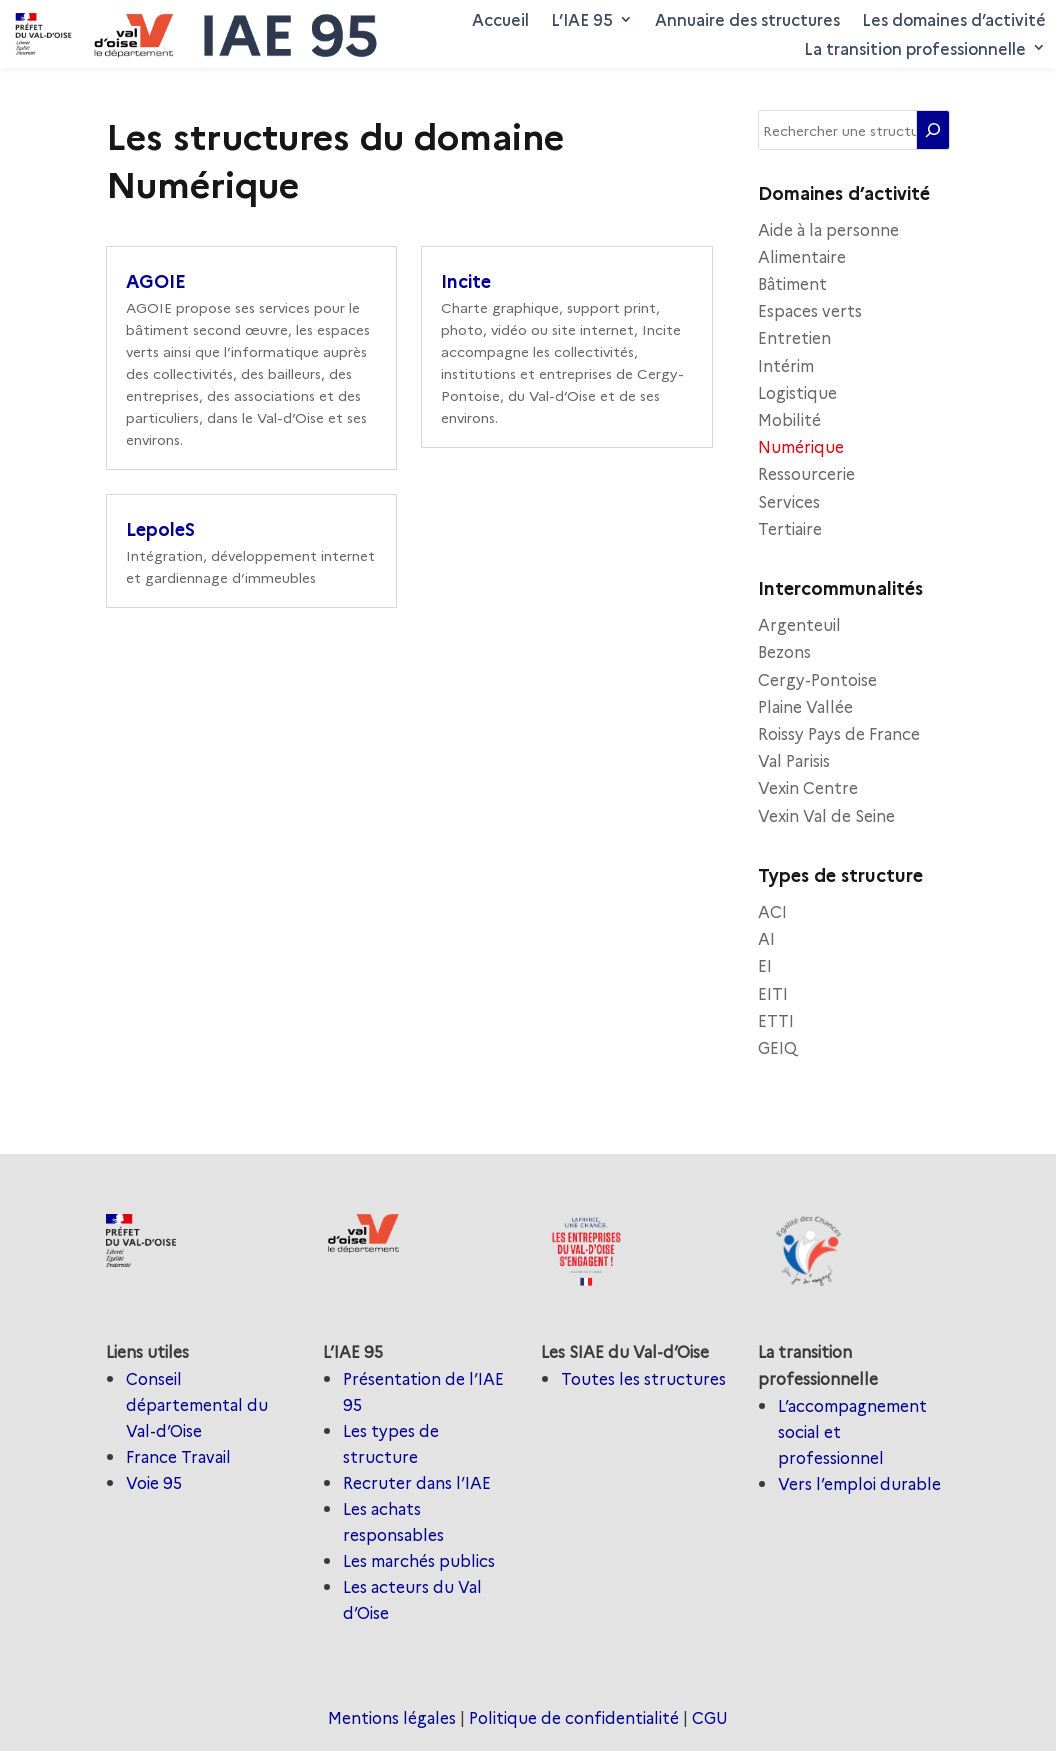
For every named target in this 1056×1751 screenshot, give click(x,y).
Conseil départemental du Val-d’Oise (197, 1404)
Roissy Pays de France (839, 733)
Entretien (794, 337)
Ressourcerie (806, 473)
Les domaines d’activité (954, 19)
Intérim (786, 365)
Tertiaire (790, 528)
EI (765, 965)
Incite (466, 280)
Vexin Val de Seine (826, 815)
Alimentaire (802, 256)
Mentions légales (392, 1717)
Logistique (797, 392)
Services (789, 501)
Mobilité (789, 419)
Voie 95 (154, 1482)
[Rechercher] (933, 130)
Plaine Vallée (805, 706)
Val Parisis (794, 760)
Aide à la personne (828, 229)
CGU (710, 1717)
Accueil (500, 19)
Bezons (784, 651)
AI (766, 938)
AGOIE (158, 280)
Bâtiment (792, 283)
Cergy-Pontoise (817, 679)
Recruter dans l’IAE (417, 1482)
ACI (772, 911)
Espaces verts (810, 310)
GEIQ (777, 1047)
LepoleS (160, 528)
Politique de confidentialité (574, 1717)
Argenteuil (799, 624)
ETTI (776, 1020)
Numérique (801, 446)
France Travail (178, 1456)
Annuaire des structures (747, 19)
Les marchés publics (419, 1560)
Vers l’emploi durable (859, 1483)
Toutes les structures (643, 1378)
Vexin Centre (808, 787)
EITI (773, 993)
